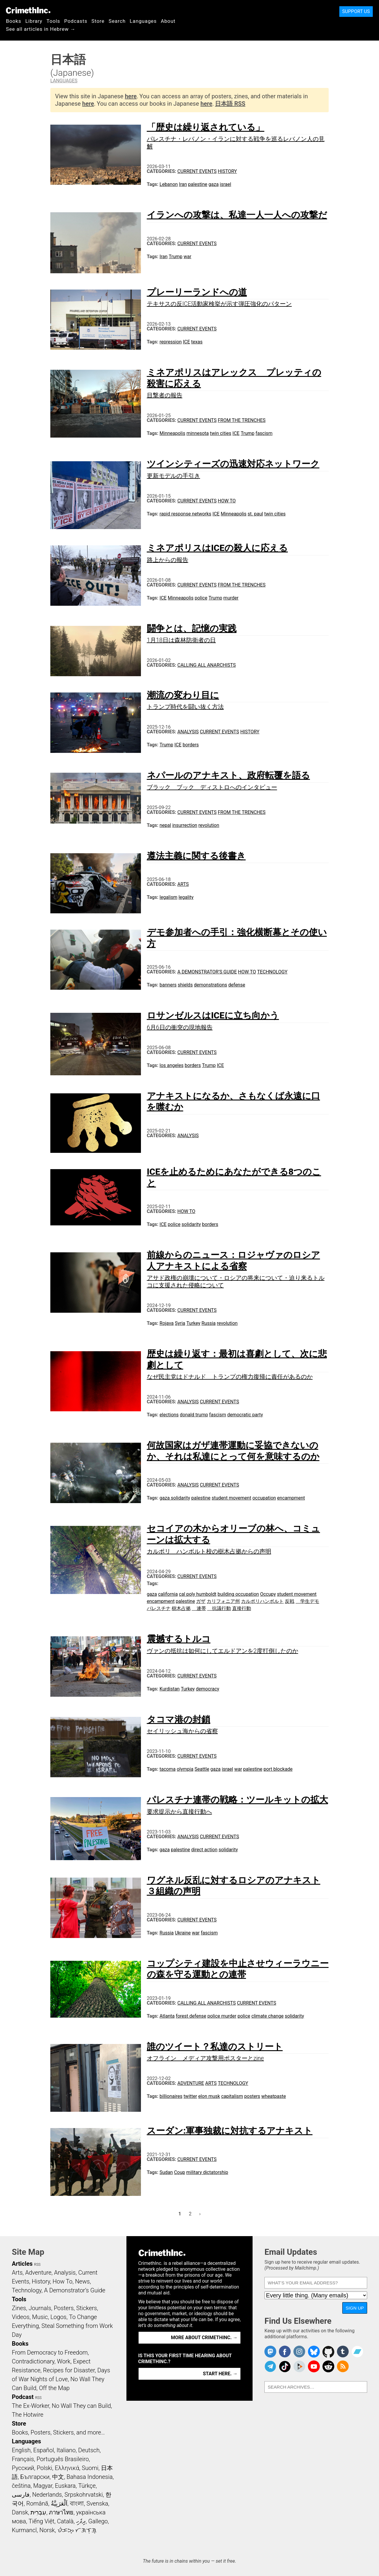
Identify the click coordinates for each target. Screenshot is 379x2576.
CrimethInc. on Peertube (299, 2366)
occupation (264, 1498)
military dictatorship (207, 2172)
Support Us (356, 11)
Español (43, 2450)
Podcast (22, 2396)
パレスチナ (159, 1608)
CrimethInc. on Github (328, 2352)
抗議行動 (219, 1608)
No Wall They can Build (81, 2405)
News (82, 2281)
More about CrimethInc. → (204, 2337)
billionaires (171, 2096)
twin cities (220, 433)
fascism (264, 433)
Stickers (86, 2308)
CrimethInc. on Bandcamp (357, 2352)
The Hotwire (27, 2414)
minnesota (198, 433)
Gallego (98, 2521)
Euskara (65, 2485)
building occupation (238, 1594)
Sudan (166, 2172)
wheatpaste (273, 2096)
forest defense (191, 2016)
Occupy (268, 1594)
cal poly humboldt (197, 1594)
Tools (53, 21)
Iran (183, 184)
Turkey (193, 1323)
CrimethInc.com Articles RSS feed (343, 2366)
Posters (64, 2308)
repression (171, 342)
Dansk (20, 2512)
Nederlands (47, 2494)
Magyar (42, 2485)
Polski (44, 2467)
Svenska (97, 2503)
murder (230, 598)
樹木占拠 (181, 1608)
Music (40, 2317)
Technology (272, 972)
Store (98, 21)
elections (169, 1415)
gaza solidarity (175, 1498)
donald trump (194, 1415)
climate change (267, 2016)
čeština (21, 2485)
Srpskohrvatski (84, 2494)
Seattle (202, 1769)
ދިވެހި (81, 2521)
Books (13, 21)
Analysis (188, 732)
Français (23, 2459)
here (131, 96)
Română (37, 2503)
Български (35, 2476)
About (168, 21)
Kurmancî (24, 2530)
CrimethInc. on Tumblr (343, 2352)
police (201, 598)
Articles (22, 2263)
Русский (23, 2467)
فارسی (21, 2494)
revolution (208, 825)
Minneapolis (172, 433)
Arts (183, 884)
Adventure (190, 2083)
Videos (21, 2317)
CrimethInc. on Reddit (328, 2366)
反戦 (289, 1601)
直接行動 (241, 1608)
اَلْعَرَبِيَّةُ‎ (59, 2503)
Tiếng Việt (41, 2521)
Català (65, 2521)
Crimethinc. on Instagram (299, 2352)
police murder (221, 2016)
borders (191, 745)
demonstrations (210, 985)
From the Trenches (241, 420)
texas (197, 342)
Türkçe (87, 2485)
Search (117, 21)
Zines (19, 2308)
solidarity (191, 1224)
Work (63, 2361)
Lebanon (169, 184)
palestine (197, 184)
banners (168, 985)
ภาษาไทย (61, 2512)
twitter (190, 2096)
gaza (213, 184)
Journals (40, 2308)
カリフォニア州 (223, 1601)
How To (227, 501)
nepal (165, 825)
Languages (143, 21)
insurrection (184, 825)
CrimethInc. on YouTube (314, 2366)
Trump (175, 256)
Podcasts (75, 21)
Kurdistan (170, 1689)
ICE (186, 342)
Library (33, 21)
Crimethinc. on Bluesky (314, 2352)
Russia (208, 1323)
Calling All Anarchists (206, 665)
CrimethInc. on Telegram (270, 2366)
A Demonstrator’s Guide (207, 972)
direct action (204, 1849)
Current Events (196, 171)
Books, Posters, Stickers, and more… (58, 2432)
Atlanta (167, 2016)
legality (186, 897)
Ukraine (183, 1933)
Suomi (90, 2467)
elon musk (209, 2096)
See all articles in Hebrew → (41, 29)
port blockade (278, 1769)
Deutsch (88, 2450)
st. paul (255, 514)
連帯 (199, 1608)
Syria (180, 1323)
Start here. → (220, 2373)
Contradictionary (33, 2361)
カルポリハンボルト (262, 1601)
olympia (185, 1769)
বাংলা (77, 2503)
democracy (207, 1689)
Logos (58, 2317)
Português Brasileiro (62, 2459)
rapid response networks (185, 514)
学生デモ (307, 1601)
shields (185, 985)
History (227, 171)
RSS (37, 2264)
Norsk (47, 2530)
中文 (58, 2476)
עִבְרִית (38, 2512)
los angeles (172, 1065)
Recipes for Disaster (69, 2370)
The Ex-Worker (30, 2405)
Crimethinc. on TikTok (285, 2366)
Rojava (167, 1323)
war (187, 256)
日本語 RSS (230, 103)
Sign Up (355, 2307)
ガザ (200, 1601)
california (168, 1594)
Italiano (66, 2450)
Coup (179, 2172)
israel (225, 184)
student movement (231, 1498)
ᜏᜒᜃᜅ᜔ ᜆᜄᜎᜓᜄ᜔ (77, 2530)
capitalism (232, 2096)
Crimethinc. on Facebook (285, 2352)
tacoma (168, 1769)
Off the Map (54, 2388)
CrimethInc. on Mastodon (270, 2352)
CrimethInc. (28, 10)
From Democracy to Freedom (50, 2352)
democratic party (245, 1415)
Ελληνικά (67, 2467)
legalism (168, 897)
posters (252, 2096)
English (21, 2450)
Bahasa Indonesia (90, 2476)
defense (236, 985)
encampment (291, 1498)
